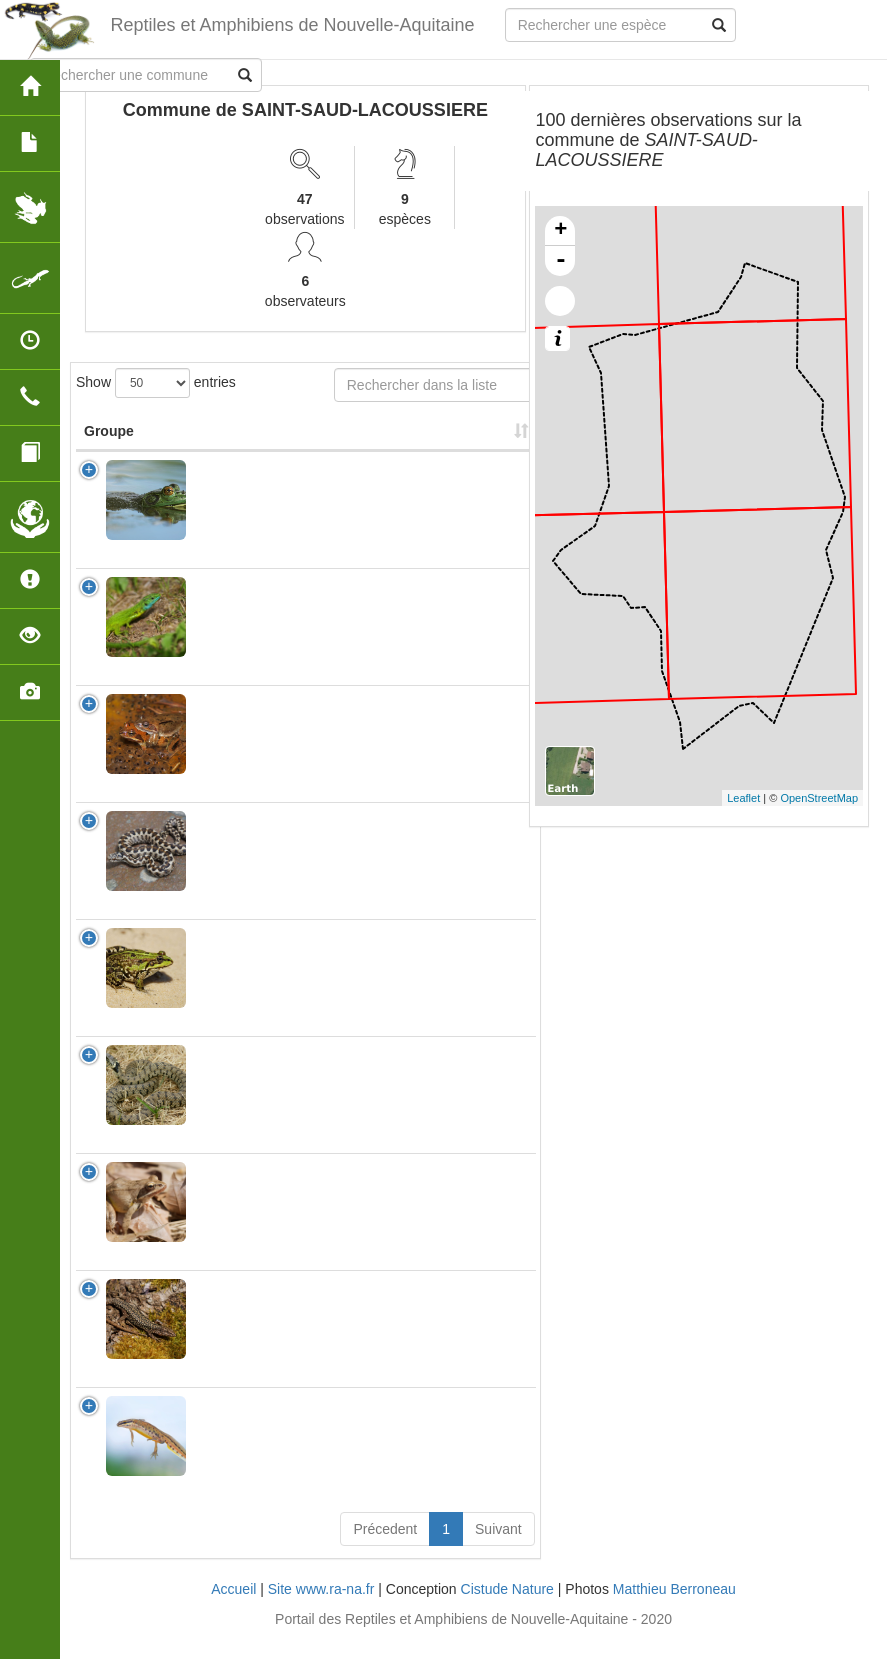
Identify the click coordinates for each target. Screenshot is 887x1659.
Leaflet (743, 798)
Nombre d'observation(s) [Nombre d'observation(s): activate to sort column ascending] (392, 441)
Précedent (385, 1549)
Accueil (233, 1609)
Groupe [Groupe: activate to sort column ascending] (109, 451)
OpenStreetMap (819, 798)
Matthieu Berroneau (674, 1609)
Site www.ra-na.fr (321, 1609)
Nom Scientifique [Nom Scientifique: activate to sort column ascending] (241, 441)
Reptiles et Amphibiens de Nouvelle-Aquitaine (291, 25)
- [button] (561, 261)
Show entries (156, 383)
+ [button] (560, 231)
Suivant (498, 1549)
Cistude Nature (507, 1609)
